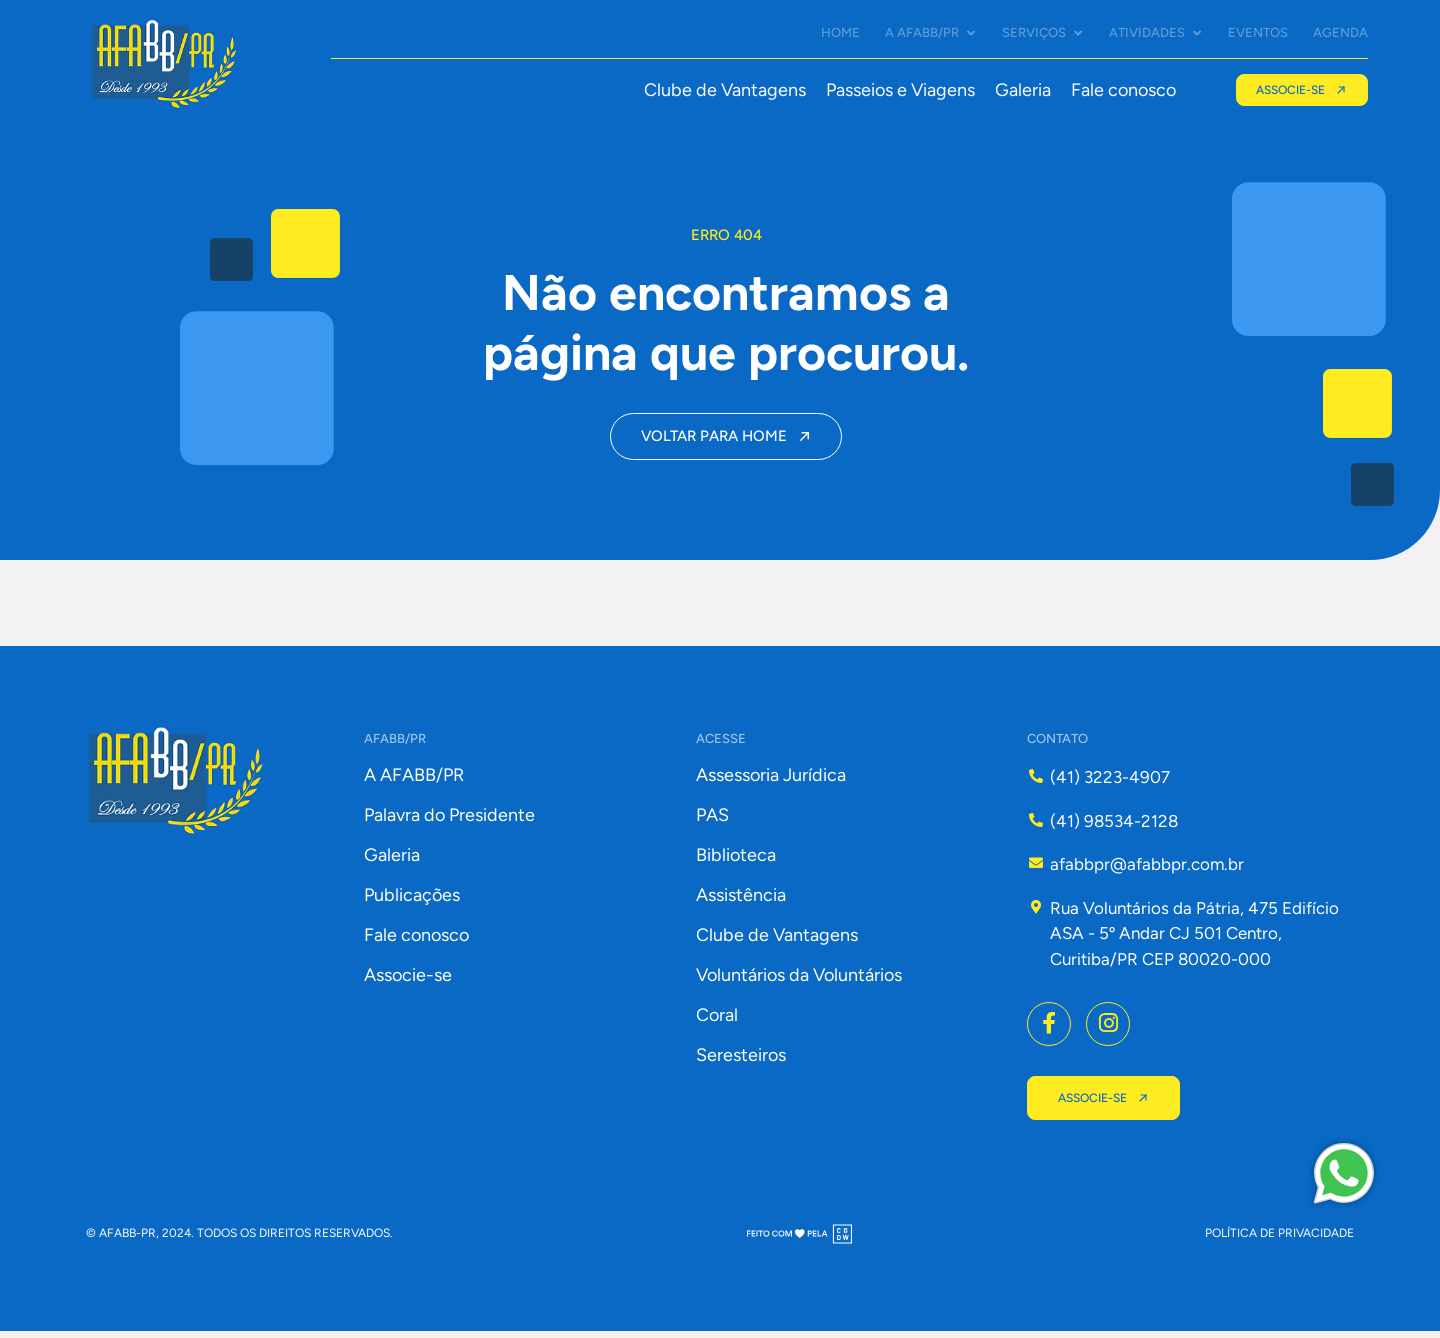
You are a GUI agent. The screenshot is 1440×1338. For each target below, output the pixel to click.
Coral (717, 1022)
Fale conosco (1122, 90)
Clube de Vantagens (724, 90)
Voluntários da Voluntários (799, 982)
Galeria (1022, 90)
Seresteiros (741, 1062)
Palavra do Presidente (449, 822)
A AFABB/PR (414, 782)
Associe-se (408, 982)
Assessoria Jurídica (771, 782)
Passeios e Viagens (899, 90)
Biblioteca (736, 862)
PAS (712, 822)
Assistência (741, 902)
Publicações (412, 902)
